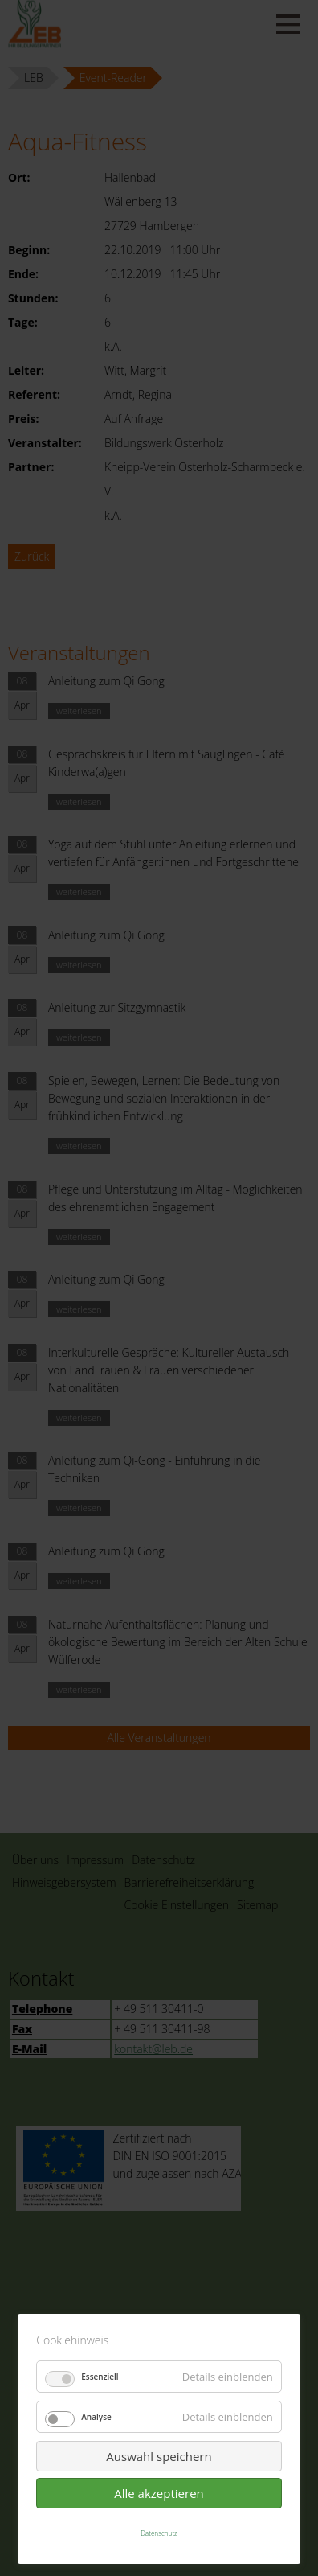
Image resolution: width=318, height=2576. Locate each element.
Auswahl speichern (158, 2456)
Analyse (96, 2416)
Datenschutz (159, 2533)
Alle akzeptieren (159, 2493)
